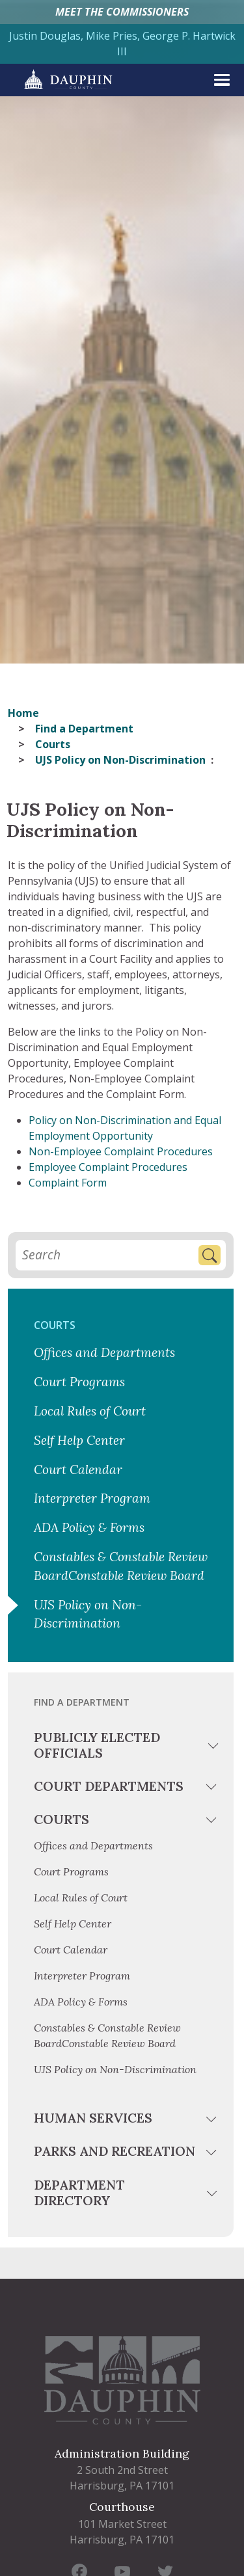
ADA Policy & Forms (89, 1527)
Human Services (93, 2118)
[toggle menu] (213, 1748)
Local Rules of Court (90, 1411)
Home (23, 713)
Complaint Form (68, 1182)
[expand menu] (222, 80)
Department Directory (79, 2192)
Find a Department (84, 728)
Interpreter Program (92, 1498)
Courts (52, 744)
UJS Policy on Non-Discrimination (88, 1614)
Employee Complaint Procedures (108, 1167)
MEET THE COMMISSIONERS (122, 12)
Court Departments (108, 1786)
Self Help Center (79, 1440)
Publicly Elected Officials (97, 1745)
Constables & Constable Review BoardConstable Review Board (121, 1566)
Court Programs (79, 1381)
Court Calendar (78, 1469)
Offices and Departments (104, 1352)
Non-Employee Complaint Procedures (121, 1151)
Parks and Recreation (114, 2151)
